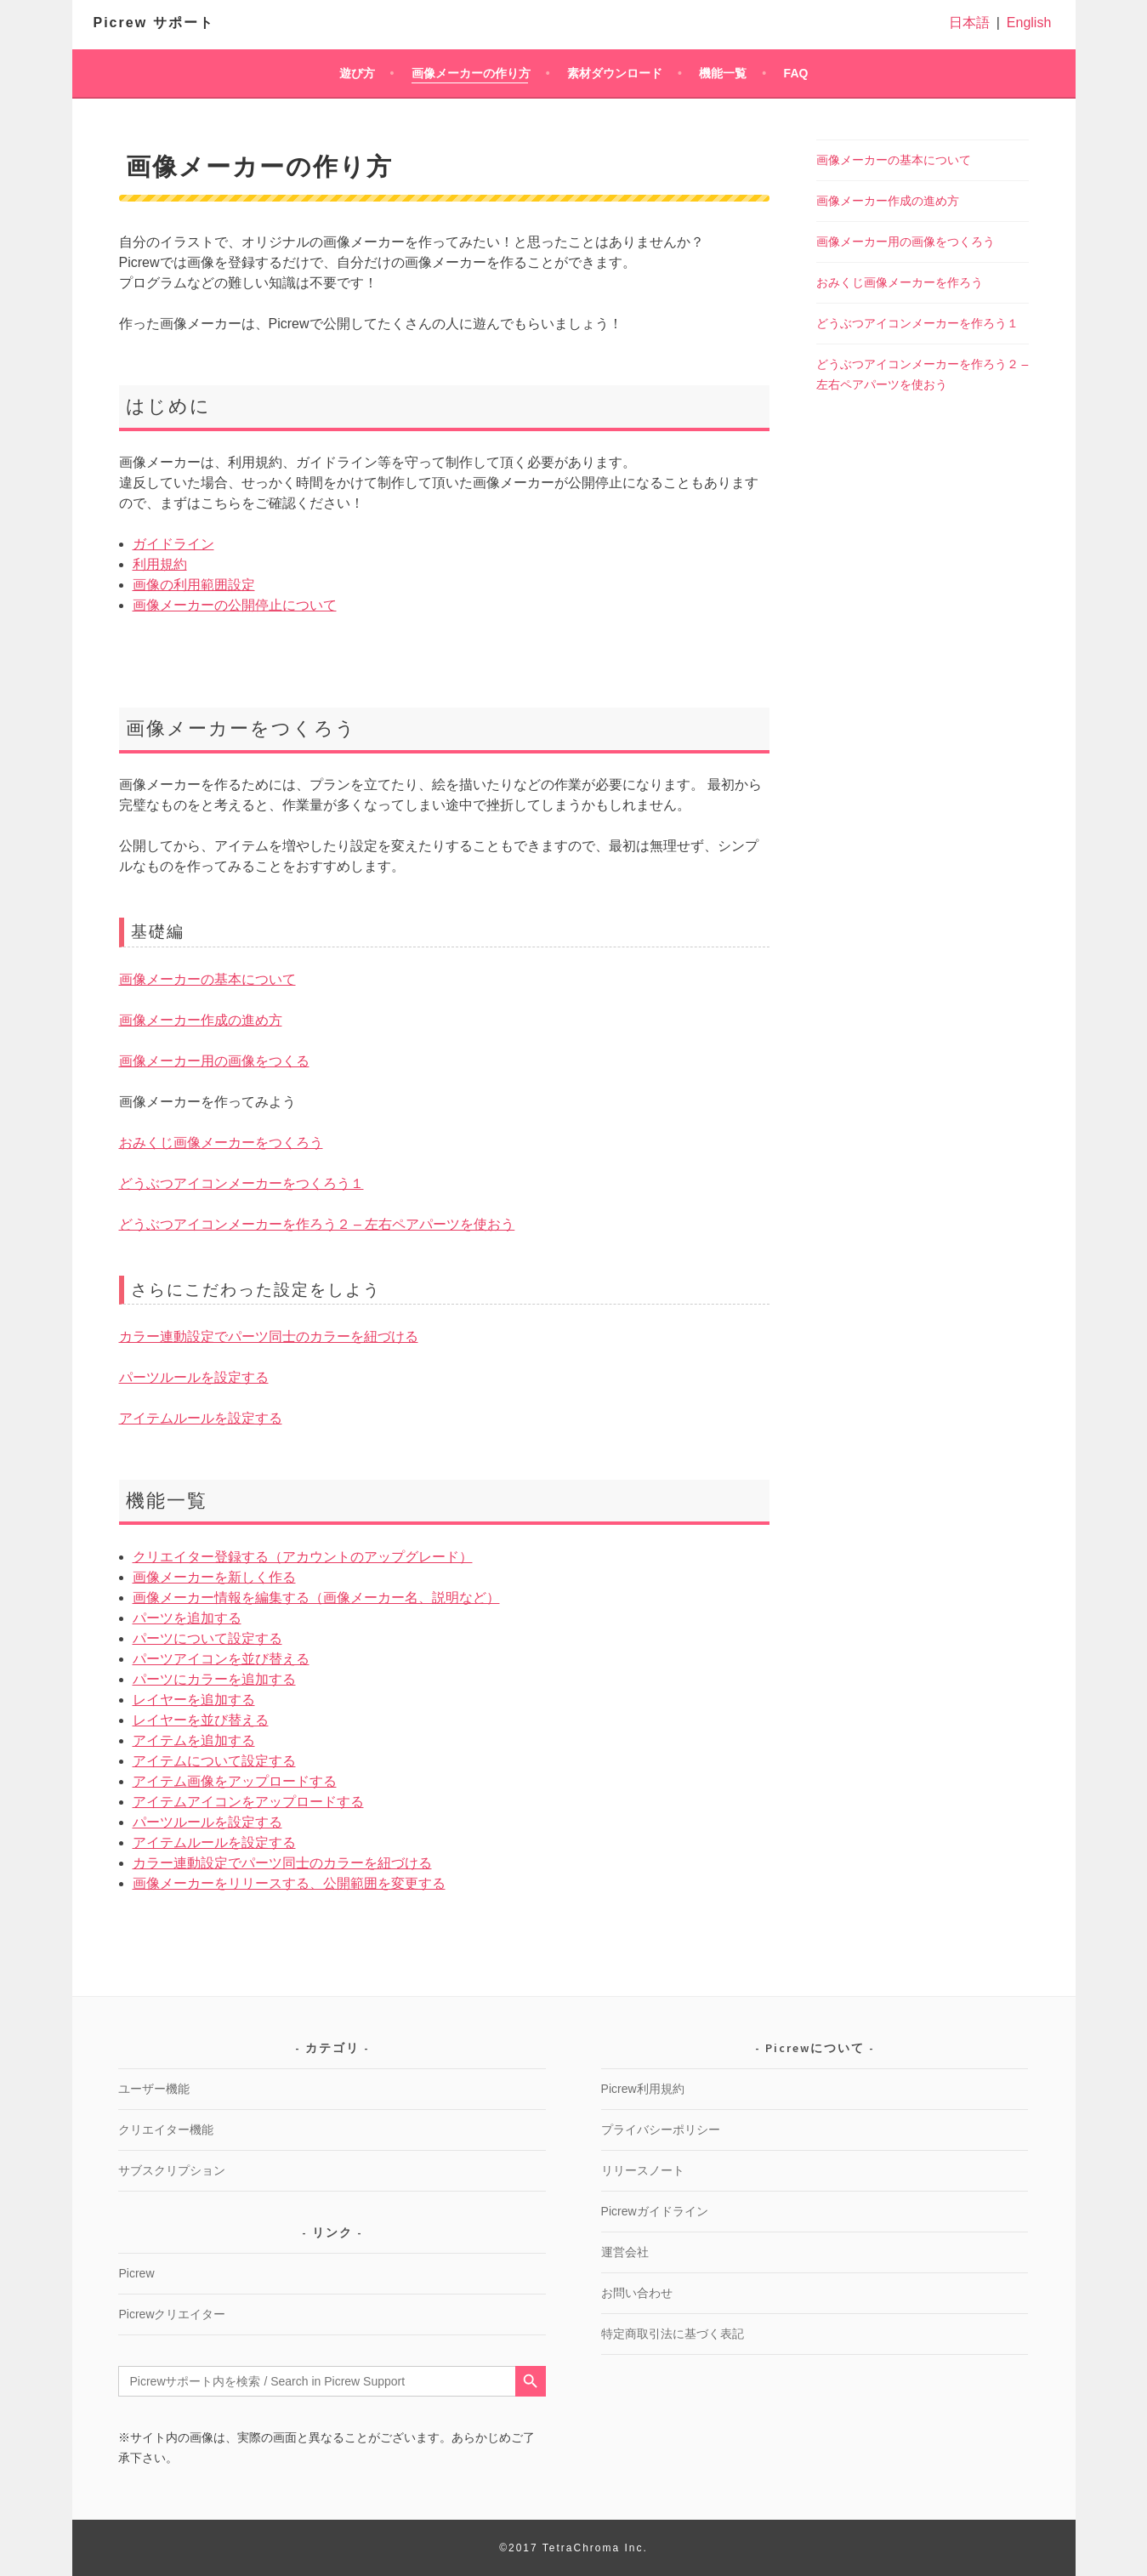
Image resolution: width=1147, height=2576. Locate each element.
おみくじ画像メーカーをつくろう (221, 1142)
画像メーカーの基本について (207, 979)
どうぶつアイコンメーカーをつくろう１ (241, 1183)
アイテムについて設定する (214, 1761)
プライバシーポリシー (660, 2129)
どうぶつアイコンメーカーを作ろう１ (917, 323)
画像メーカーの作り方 (471, 73)
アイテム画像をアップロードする (235, 1781)
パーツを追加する (187, 1618)
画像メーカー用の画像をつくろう (905, 241)
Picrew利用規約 (642, 2088)
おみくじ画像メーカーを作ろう (899, 282)
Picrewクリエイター (171, 2314)
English (1029, 22)
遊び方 (357, 73)
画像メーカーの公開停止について (235, 605)
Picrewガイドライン (654, 2211)
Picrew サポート (154, 22)
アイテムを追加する (194, 1740)
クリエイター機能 (165, 2129)
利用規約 (160, 564)
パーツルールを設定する (194, 1377)
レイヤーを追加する (194, 1699)
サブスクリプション (171, 2170)
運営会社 (625, 2252)
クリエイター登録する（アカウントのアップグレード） (303, 1557)
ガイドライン (173, 544)
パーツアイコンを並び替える (221, 1659)
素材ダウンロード (614, 73)
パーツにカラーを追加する (214, 1679)
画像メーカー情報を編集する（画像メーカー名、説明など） (316, 1597)
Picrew (136, 2273)
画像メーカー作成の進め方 (200, 1020)
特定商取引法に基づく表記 (672, 2333)
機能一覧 (723, 73)
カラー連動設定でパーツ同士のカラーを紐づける (268, 1336)
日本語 (969, 22)
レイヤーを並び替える (201, 1720)
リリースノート (642, 2170)
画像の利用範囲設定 (194, 584)
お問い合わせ (637, 2293)
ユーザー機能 (154, 2088)
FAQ (796, 73)
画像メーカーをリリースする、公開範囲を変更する (289, 1883)
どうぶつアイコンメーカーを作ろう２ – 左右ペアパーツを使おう (317, 1224)
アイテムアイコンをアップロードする (248, 1801)
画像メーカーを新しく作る (214, 1577)
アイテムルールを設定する (200, 1418)
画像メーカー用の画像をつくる (214, 1061)
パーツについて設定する (207, 1638)
